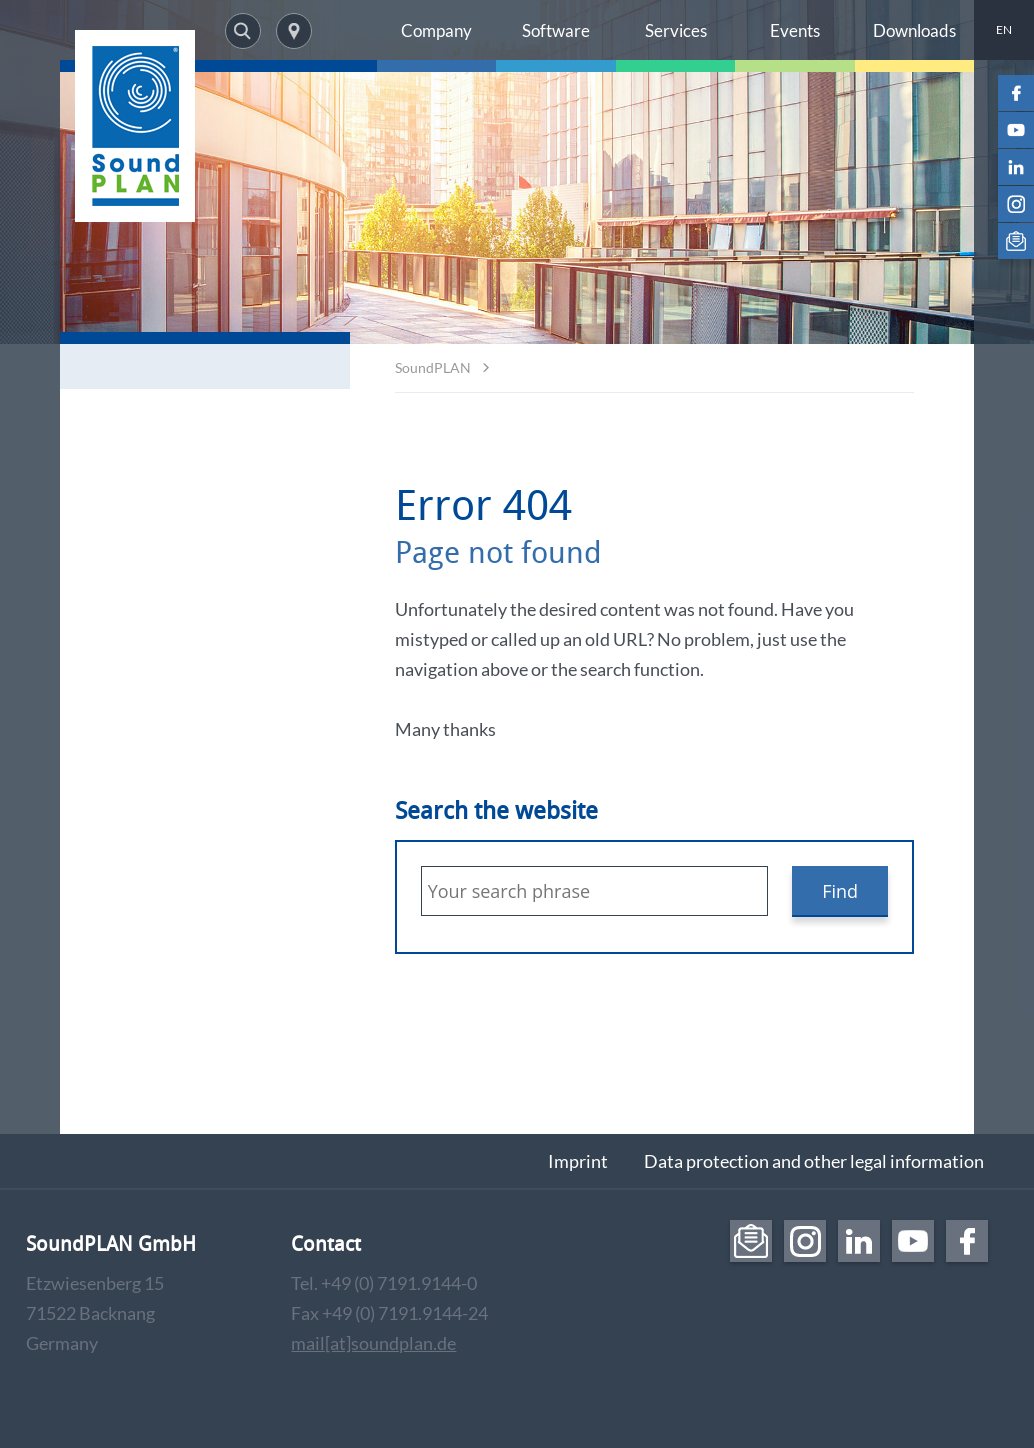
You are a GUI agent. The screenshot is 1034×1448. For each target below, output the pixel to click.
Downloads (914, 30)
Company (436, 30)
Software (556, 30)
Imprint (578, 1161)
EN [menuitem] (1004, 29)
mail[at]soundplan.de (373, 1343)
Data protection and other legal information (814, 1161)
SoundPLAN (433, 367)
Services (676, 30)
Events (795, 30)
